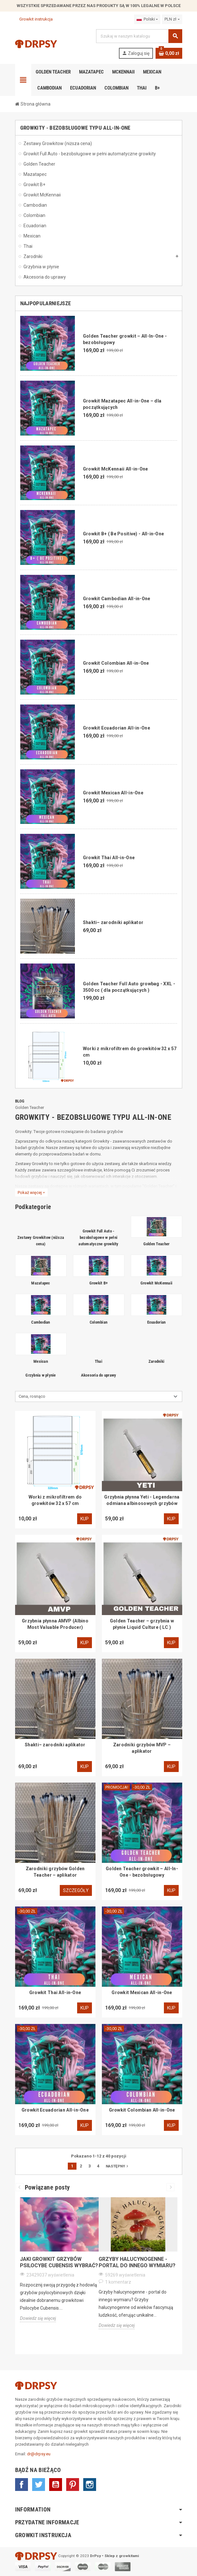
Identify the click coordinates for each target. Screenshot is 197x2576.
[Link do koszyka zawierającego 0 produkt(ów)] (169, 53)
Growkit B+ (98, 1283)
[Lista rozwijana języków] (147, 19)
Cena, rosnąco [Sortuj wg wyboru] (32, 1396)
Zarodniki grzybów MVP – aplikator (142, 1748)
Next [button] (170, 2187)
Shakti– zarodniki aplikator (113, 922)
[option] (59, 2266)
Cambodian (40, 1322)
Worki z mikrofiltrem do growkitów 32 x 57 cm (55, 1500)
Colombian (98, 1322)
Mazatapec (40, 1283)
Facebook (21, 2484)
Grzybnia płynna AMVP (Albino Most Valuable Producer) (55, 1624)
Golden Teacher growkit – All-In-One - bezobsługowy (142, 1872)
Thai (98, 1361)
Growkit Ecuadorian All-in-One (116, 727)
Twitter (38, 2484)
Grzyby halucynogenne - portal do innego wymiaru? (137, 2262)
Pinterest (72, 2484)
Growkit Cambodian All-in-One (116, 598)
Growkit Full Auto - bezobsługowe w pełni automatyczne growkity (98, 1237)
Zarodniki (156, 1361)
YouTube (55, 2484)
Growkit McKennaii (156, 1283)
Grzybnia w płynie (40, 1375)
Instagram (89, 2484)
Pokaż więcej (31, 1192)
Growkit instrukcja (34, 19)
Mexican (40, 1361)
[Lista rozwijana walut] (172, 19)
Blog (20, 1101)
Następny (118, 2166)
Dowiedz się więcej (38, 2318)
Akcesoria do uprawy (98, 1375)
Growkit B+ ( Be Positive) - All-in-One (123, 533)
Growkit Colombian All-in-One (116, 663)
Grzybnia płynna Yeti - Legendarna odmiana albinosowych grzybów (141, 1500)
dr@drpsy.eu (38, 2453)
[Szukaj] (139, 36)
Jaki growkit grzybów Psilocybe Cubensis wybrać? (59, 2262)
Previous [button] (20, 2187)
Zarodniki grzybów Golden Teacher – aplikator (55, 1872)
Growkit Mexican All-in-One (113, 792)
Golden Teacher (29, 1107)
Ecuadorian (156, 1322)
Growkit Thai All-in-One (109, 857)
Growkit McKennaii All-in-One (115, 468)
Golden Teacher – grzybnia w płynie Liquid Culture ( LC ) (142, 1624)
